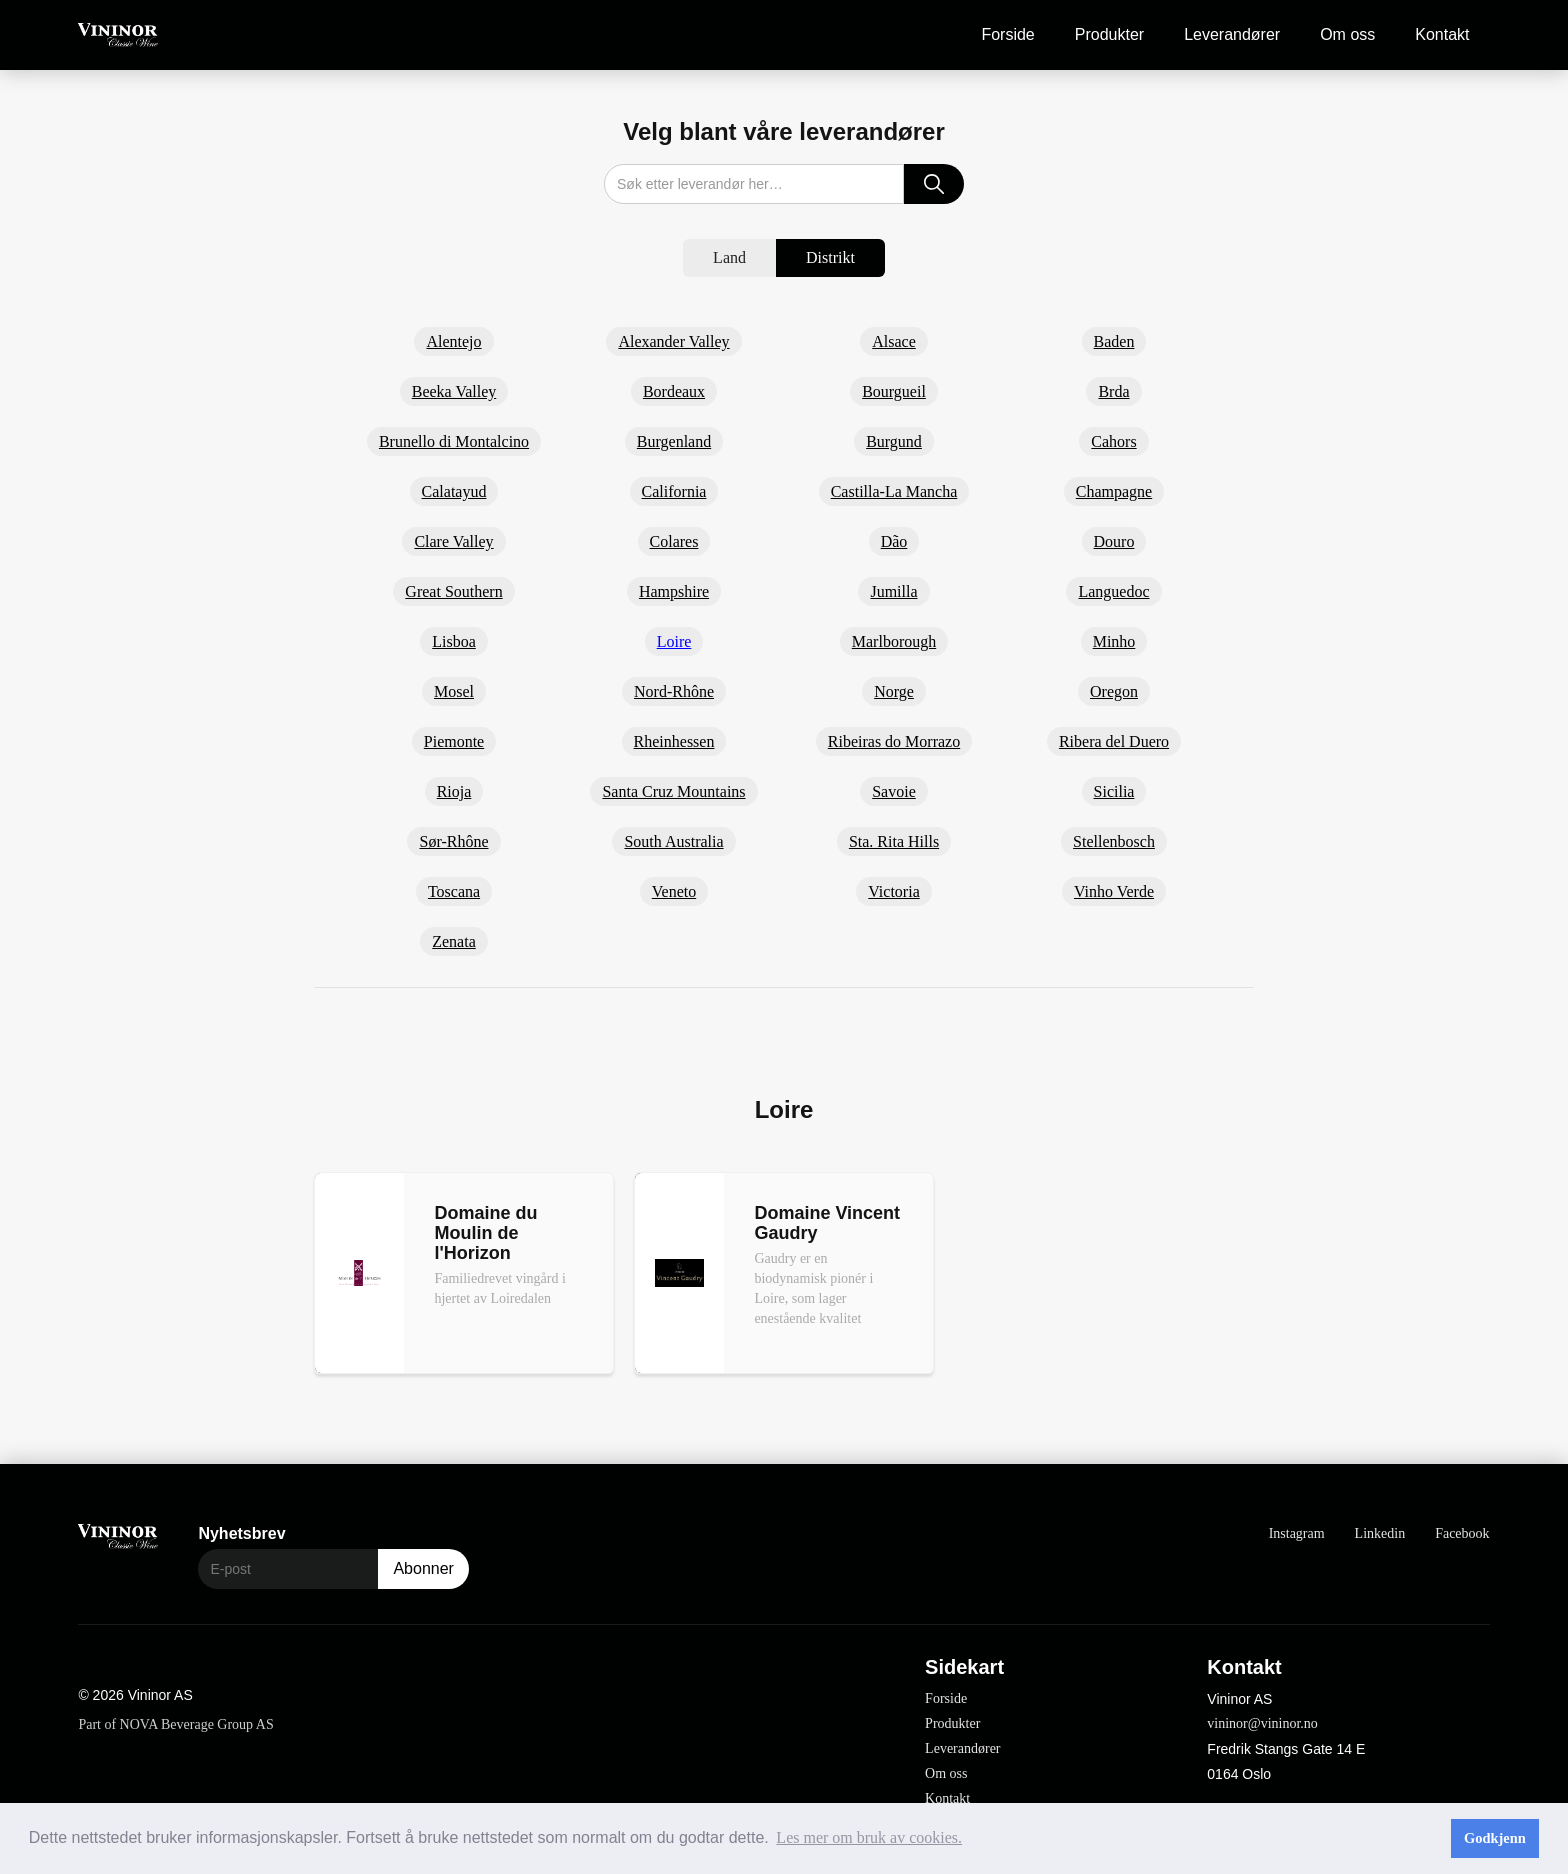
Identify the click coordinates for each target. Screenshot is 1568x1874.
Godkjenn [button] (1495, 1838)
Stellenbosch (1114, 841)
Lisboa (454, 641)
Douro (1114, 541)
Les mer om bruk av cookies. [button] (869, 1837)
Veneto (674, 891)
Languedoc (1113, 591)
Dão (894, 541)
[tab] (729, 258)
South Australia (673, 841)
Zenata (454, 941)
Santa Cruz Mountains (673, 791)
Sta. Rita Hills (894, 841)
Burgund (894, 441)
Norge (894, 691)
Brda (1113, 391)
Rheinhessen (674, 741)
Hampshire (674, 591)
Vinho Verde (1114, 891)
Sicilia (1114, 791)
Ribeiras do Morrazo (894, 741)
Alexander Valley (673, 341)
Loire (674, 641)
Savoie (894, 791)
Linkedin (1380, 1533)
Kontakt (1442, 34)
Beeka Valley (454, 391)
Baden (1114, 341)
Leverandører (1232, 34)
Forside (1007, 34)
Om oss (1347, 34)
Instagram (1297, 1533)
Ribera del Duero (1114, 741)
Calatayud (454, 491)
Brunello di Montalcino (454, 441)
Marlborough (894, 641)
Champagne (1114, 491)
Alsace (894, 341)
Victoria (893, 891)
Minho (1114, 641)
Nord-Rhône (674, 691)
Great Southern (453, 591)
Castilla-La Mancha (894, 491)
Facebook (1462, 1533)
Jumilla (893, 591)
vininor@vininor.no (1262, 1723)
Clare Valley (453, 541)
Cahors (1113, 441)
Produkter (1109, 34)
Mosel (454, 691)
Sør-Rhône (453, 841)
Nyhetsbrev (241, 1533)
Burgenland (674, 441)
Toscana (454, 891)
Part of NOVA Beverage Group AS (175, 1724)
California (674, 491)
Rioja (454, 791)
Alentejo (453, 341)
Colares (674, 541)
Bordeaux (674, 391)
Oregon (1114, 691)
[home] (118, 35)
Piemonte (454, 741)
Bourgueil (894, 391)
